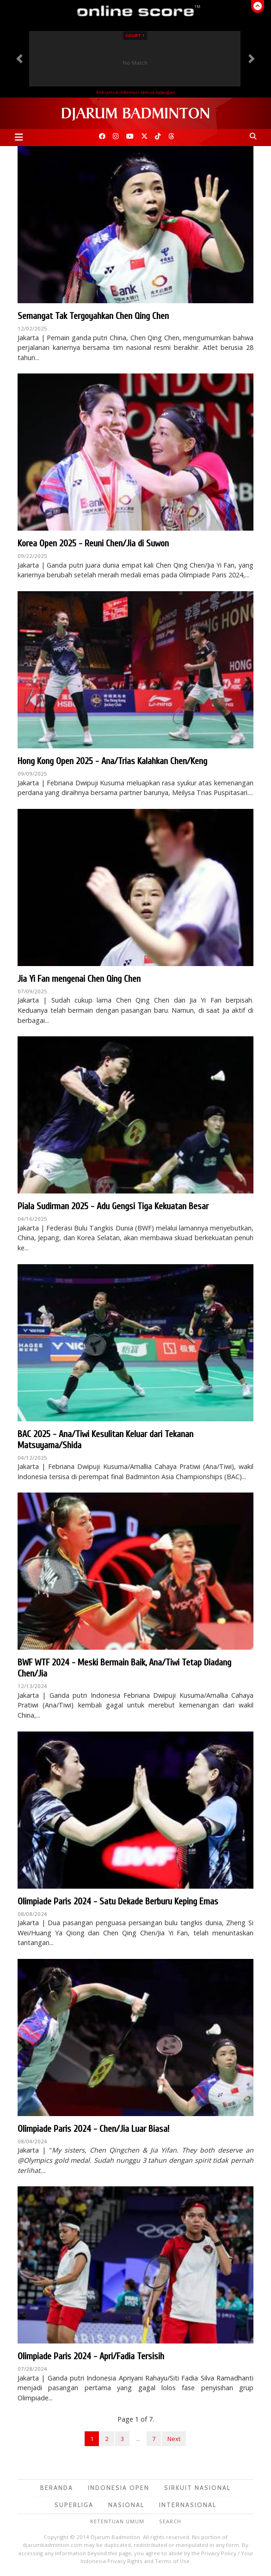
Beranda (56, 2487)
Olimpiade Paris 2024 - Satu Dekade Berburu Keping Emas (118, 1901)
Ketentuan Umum (117, 2521)
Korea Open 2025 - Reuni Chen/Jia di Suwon (93, 543)
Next (173, 2439)
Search (170, 2521)
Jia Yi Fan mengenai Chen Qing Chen (79, 978)
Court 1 (134, 35)
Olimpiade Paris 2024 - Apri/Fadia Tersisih (91, 2356)
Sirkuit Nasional (197, 2487)
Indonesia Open (118, 2487)
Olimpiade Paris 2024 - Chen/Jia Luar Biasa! (93, 2128)
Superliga (74, 2505)
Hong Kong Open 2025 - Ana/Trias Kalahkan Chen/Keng (112, 761)
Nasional (126, 2505)
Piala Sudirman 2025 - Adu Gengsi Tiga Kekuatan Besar (113, 1206)
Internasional (187, 2505)
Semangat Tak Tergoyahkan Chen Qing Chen (93, 316)
